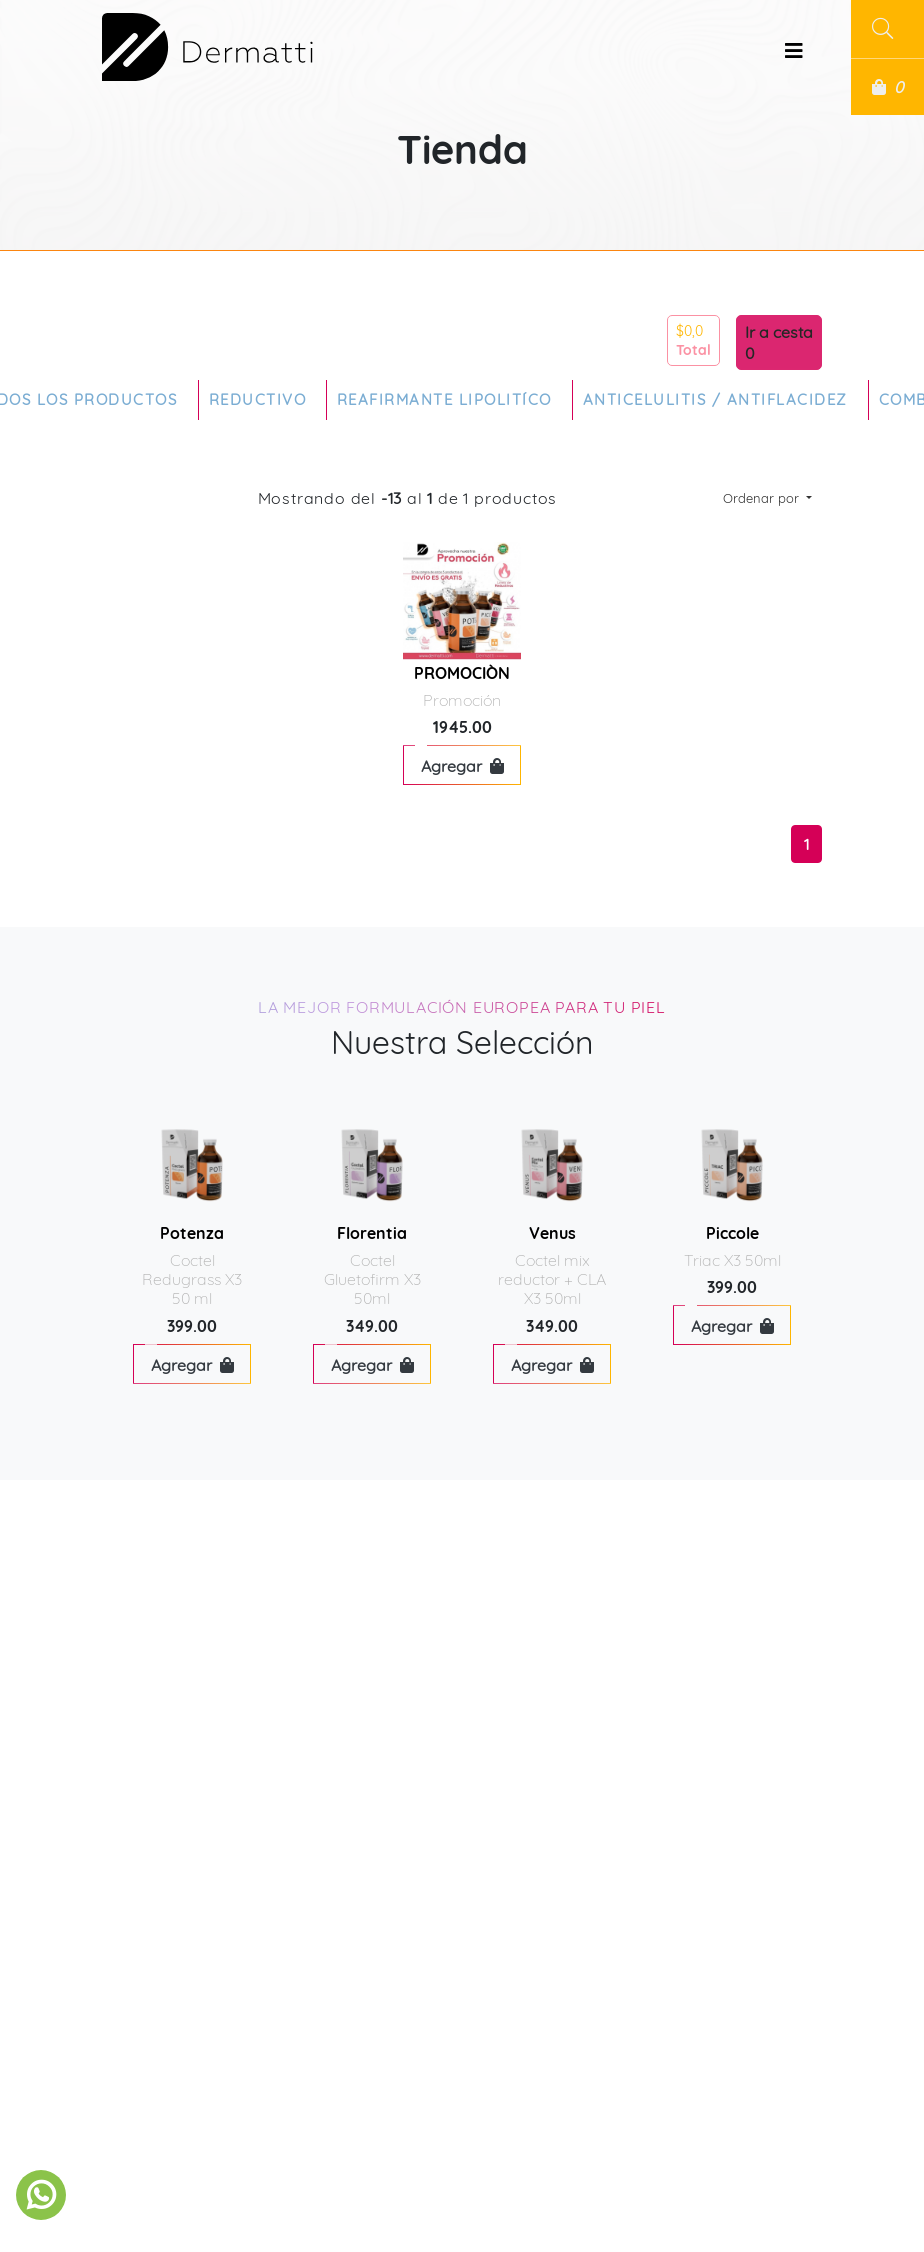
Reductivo (257, 399)
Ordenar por (763, 498)
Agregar (462, 766)
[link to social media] (41, 2195)
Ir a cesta (779, 332)
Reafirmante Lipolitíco (444, 399)
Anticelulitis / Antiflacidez (715, 399)
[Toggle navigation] (794, 56)
